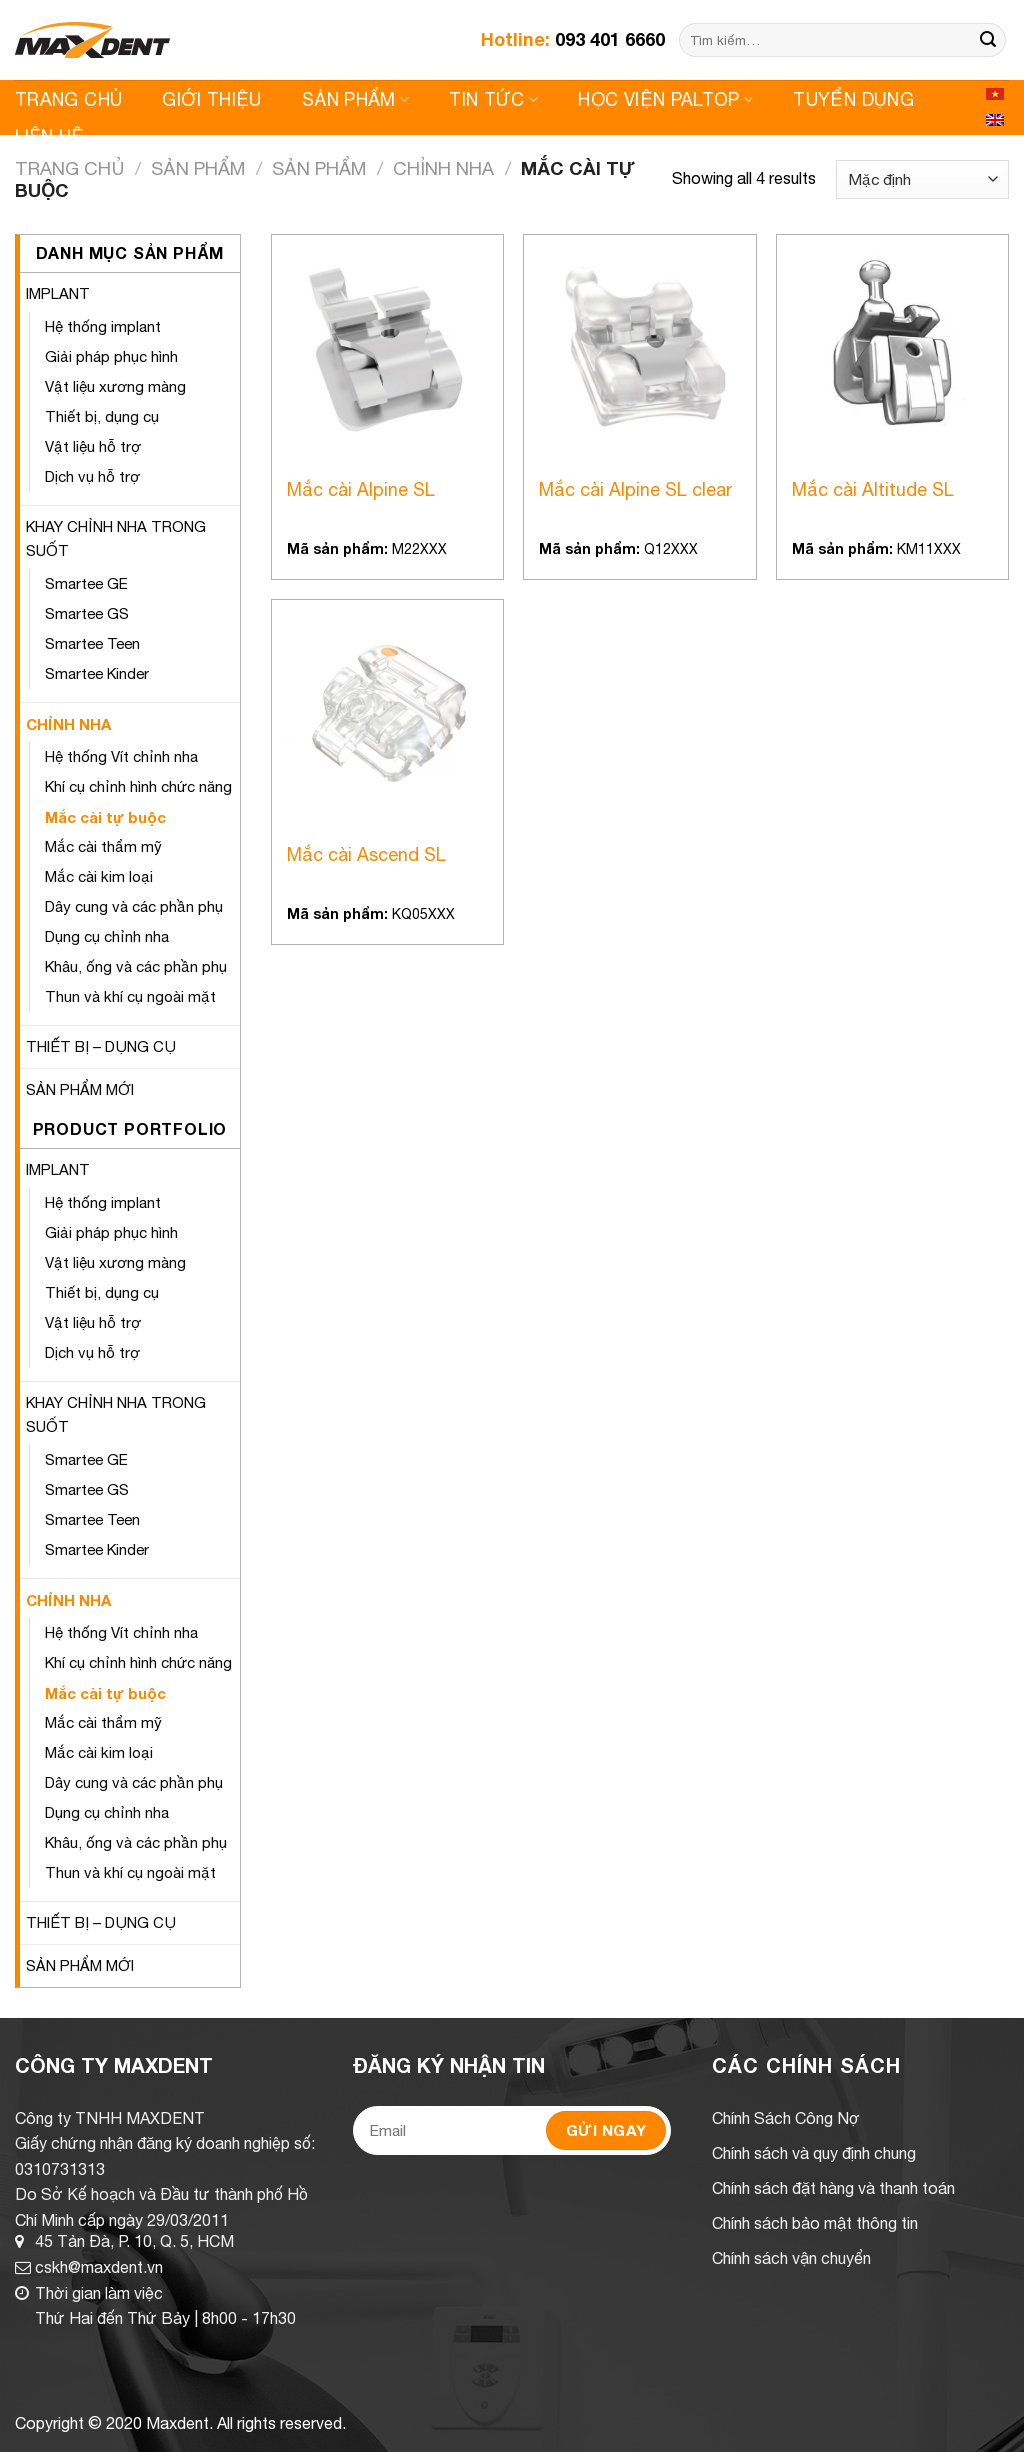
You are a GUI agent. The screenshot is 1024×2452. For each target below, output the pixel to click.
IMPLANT (58, 293)
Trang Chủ (68, 99)
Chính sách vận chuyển (791, 2258)
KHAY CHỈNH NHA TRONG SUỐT (116, 538)
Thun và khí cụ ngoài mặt (130, 996)
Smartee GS (87, 613)
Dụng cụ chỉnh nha (107, 936)
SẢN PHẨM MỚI (80, 1089)
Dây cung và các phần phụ (134, 906)
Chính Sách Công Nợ (786, 2118)
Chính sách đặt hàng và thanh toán (833, 2188)
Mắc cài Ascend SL (366, 854)
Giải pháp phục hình (111, 356)
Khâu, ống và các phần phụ (136, 966)
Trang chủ (69, 168)
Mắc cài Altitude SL (873, 489)
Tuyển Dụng (853, 99)
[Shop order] (922, 179)
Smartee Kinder (97, 673)
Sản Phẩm (355, 99)
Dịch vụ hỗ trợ (92, 476)
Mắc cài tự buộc (105, 817)
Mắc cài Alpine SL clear (635, 489)
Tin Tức (493, 99)
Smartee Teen (92, 643)
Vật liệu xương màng (115, 386)
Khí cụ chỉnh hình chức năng (138, 786)
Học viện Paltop (665, 99)
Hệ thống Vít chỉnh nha (121, 756)
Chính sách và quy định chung (814, 2153)
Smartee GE (86, 583)
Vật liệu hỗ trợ (93, 446)
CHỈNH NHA (443, 168)
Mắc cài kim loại (99, 876)
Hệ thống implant (103, 326)
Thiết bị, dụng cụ (102, 416)
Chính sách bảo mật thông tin (815, 2223)
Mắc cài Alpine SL (361, 489)
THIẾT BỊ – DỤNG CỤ (101, 1046)
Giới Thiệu (212, 99)
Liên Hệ (50, 136)
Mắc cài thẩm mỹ (103, 846)
